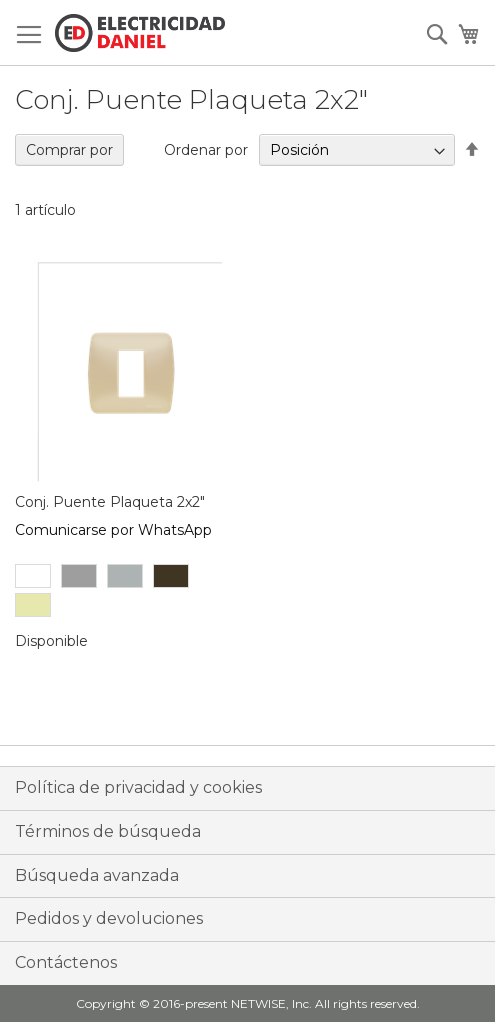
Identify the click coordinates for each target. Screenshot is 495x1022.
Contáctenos (66, 962)
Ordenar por (206, 150)
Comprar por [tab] (69, 150)
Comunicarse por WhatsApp (113, 530)
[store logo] (140, 33)
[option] (33, 576)
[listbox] (129, 593)
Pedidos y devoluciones (109, 918)
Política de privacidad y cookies (138, 787)
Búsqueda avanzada (97, 875)
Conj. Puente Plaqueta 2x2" (110, 502)
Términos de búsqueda (108, 831)
